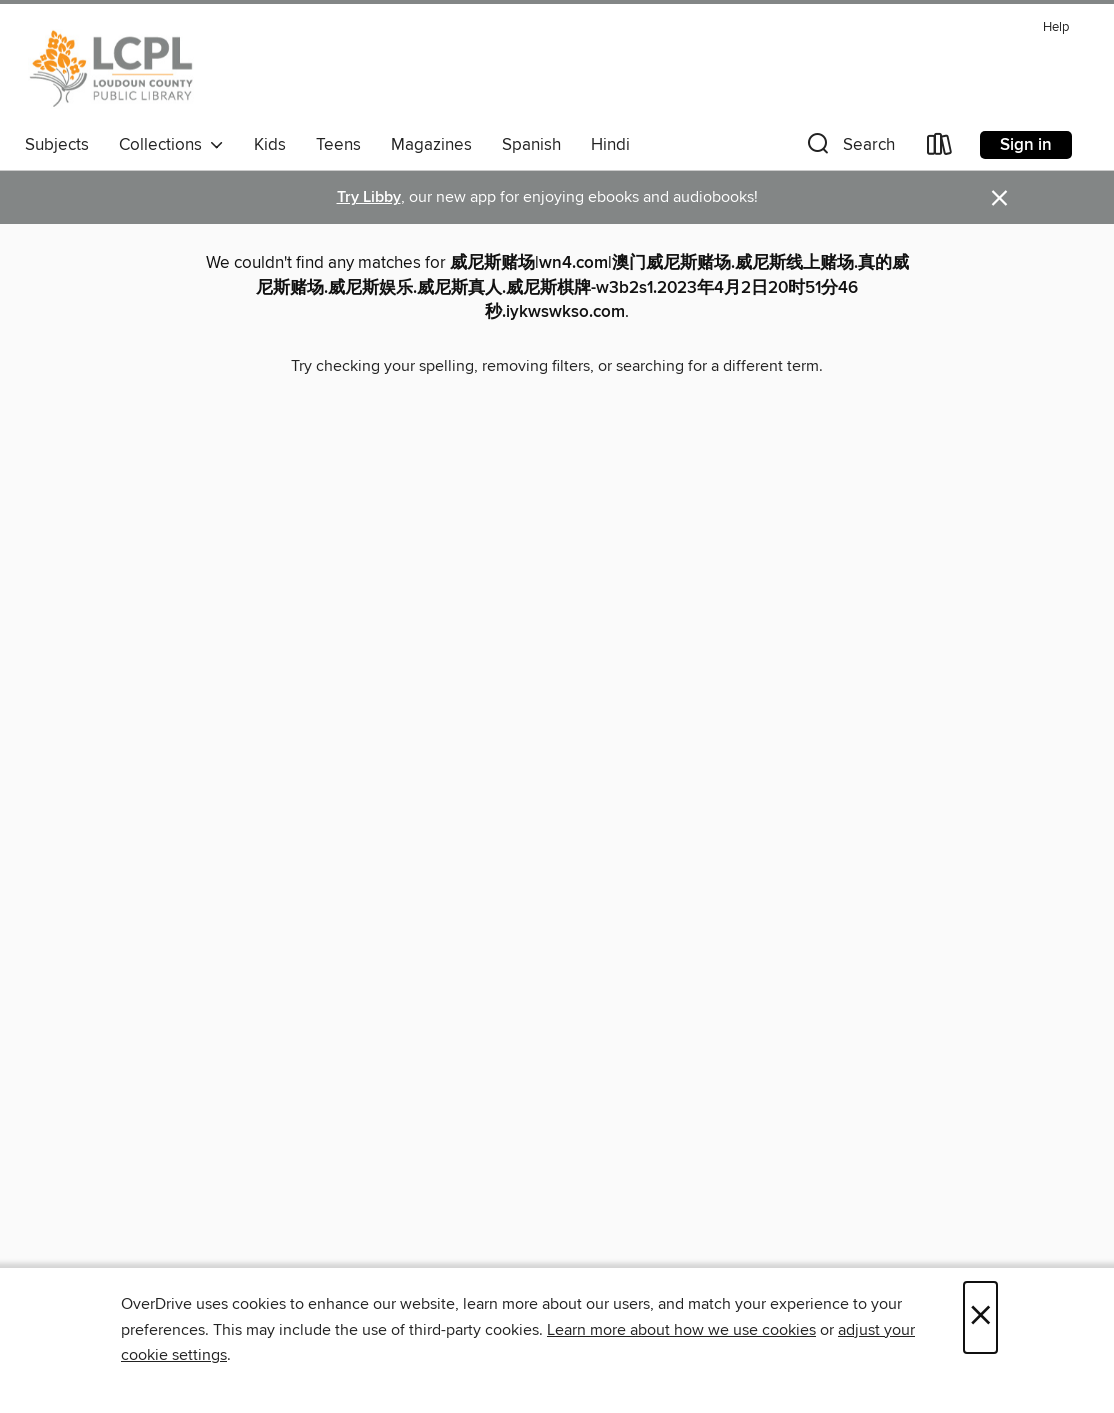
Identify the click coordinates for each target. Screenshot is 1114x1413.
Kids (270, 145)
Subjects (57, 145)
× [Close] (980, 1317)
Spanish (531, 145)
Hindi (610, 145)
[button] (849, 148)
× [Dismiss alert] (999, 198)
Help (1056, 27)
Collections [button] (171, 145)
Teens (338, 145)
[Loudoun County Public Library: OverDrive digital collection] (111, 69)
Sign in (1026, 145)
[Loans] (940, 148)
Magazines (431, 145)
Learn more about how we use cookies (681, 1330)
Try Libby (369, 197)
